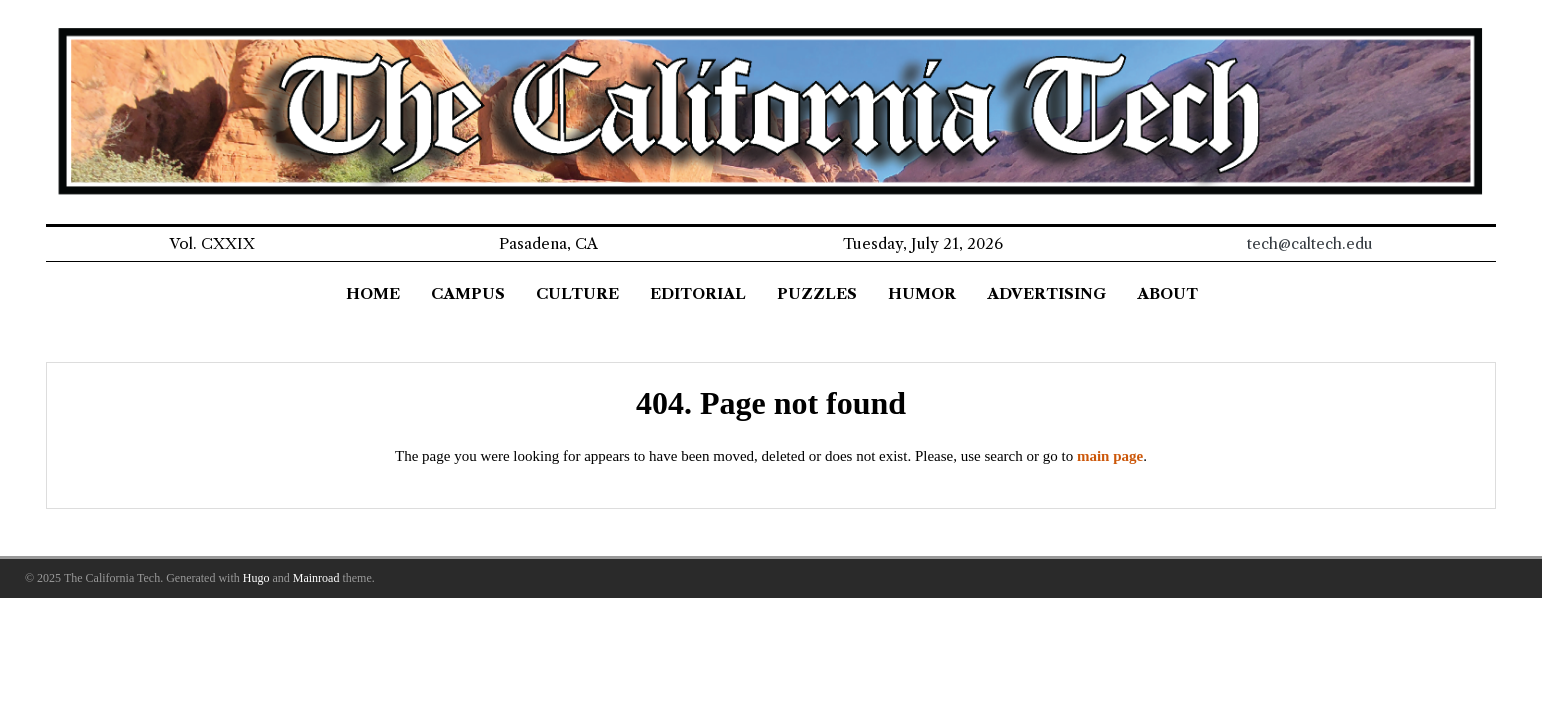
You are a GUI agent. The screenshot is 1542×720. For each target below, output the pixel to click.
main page (1110, 456)
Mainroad (316, 578)
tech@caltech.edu (1310, 243)
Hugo (256, 578)
